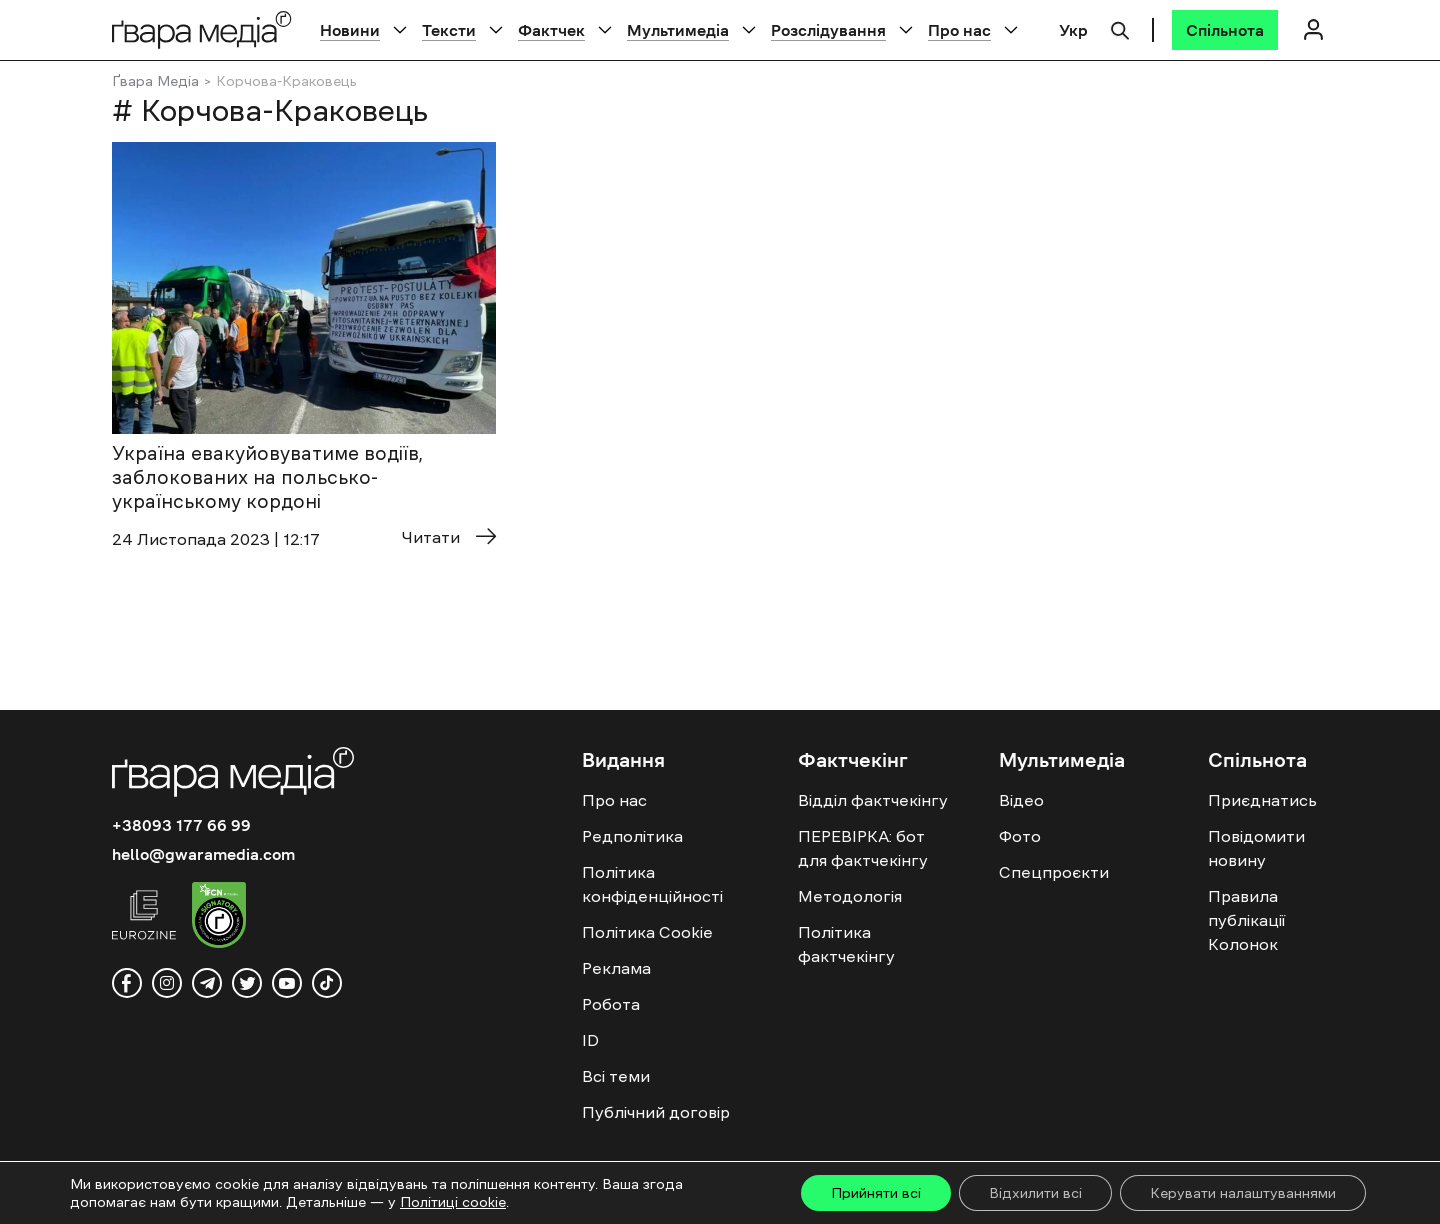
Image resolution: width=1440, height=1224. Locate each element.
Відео (1021, 800)
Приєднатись (1262, 800)
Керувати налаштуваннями (1243, 1193)
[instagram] (167, 983)
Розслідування (828, 30)
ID (590, 1040)
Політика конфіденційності (652, 884)
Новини (350, 30)
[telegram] (207, 983)
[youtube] (287, 983)
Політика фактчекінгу (846, 944)
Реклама (616, 968)
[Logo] (202, 29)
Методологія (850, 896)
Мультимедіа (678, 30)
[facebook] (127, 983)
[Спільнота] (1225, 30)
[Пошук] (1120, 28)
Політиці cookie (453, 1202)
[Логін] (1313, 29)
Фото (1020, 836)
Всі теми (616, 1076)
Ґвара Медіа (155, 81)
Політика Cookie (647, 932)
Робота (611, 1004)
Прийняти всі (876, 1193)
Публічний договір (656, 1112)
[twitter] (247, 983)
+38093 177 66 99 (181, 825)
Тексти (449, 30)
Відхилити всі (1035, 1193)
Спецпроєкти (1054, 872)
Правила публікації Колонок (1246, 920)
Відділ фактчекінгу (873, 800)
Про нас (959, 30)
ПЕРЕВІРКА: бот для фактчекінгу (863, 848)
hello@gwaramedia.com (203, 854)
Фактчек (551, 30)
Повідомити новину (1256, 848)
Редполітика (632, 836)
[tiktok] (327, 983)
